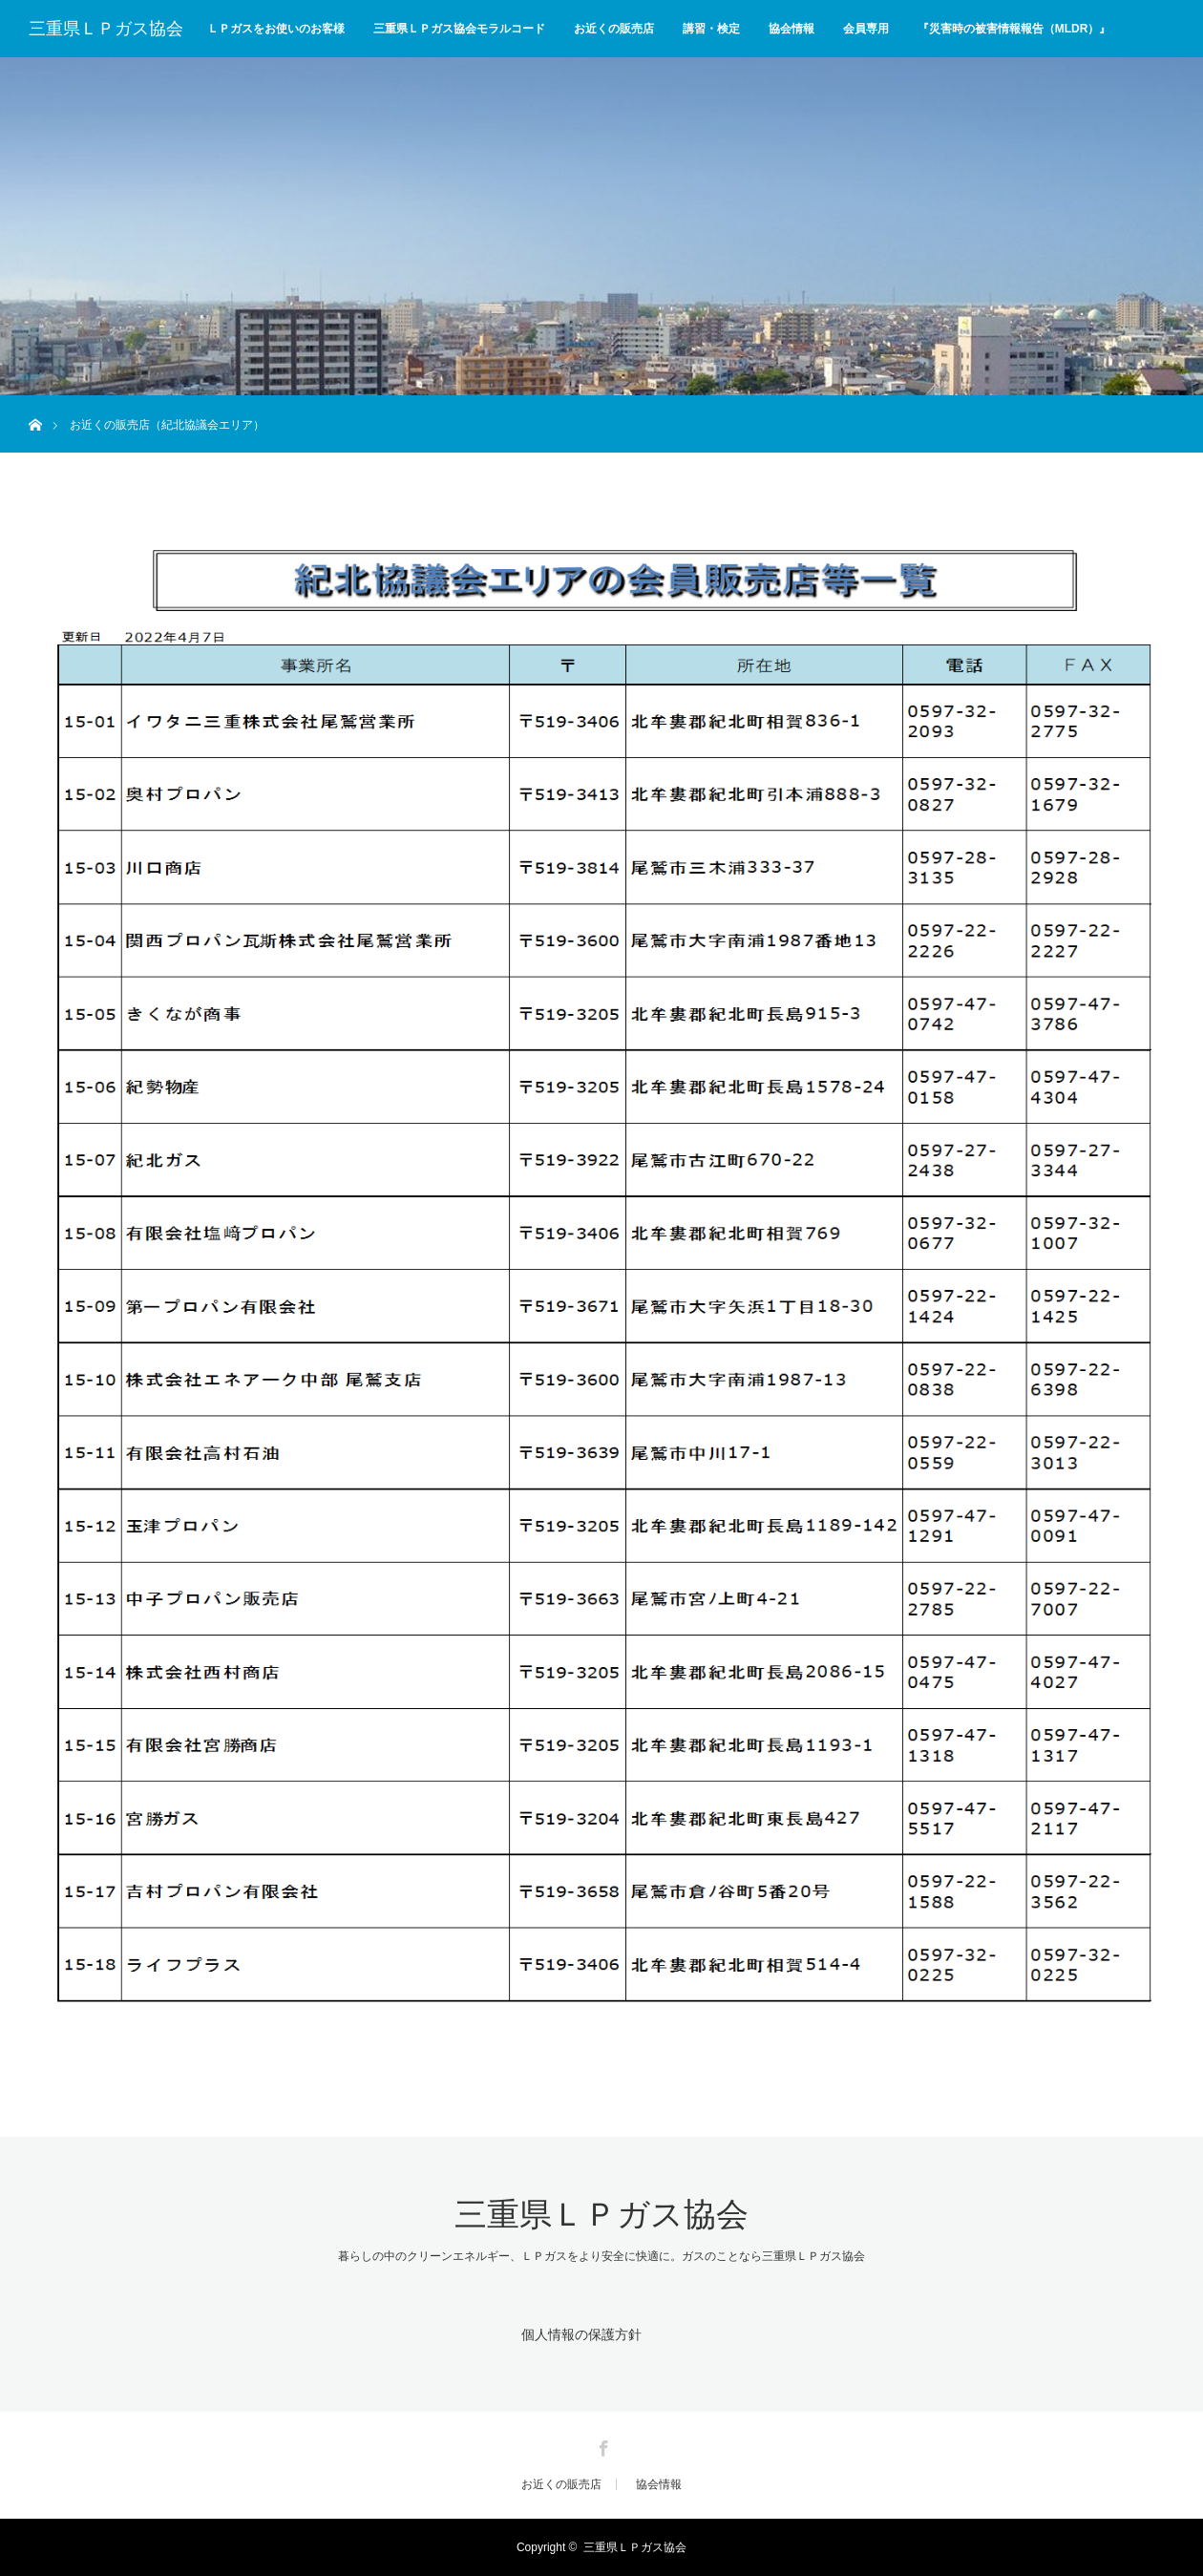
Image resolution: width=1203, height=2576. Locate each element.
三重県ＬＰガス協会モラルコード (459, 28)
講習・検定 (711, 28)
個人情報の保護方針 (580, 2333)
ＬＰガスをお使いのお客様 (276, 28)
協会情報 (791, 28)
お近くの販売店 (614, 28)
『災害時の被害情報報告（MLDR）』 (1014, 28)
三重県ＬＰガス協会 (106, 28)
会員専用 (866, 28)
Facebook (601, 2445)
